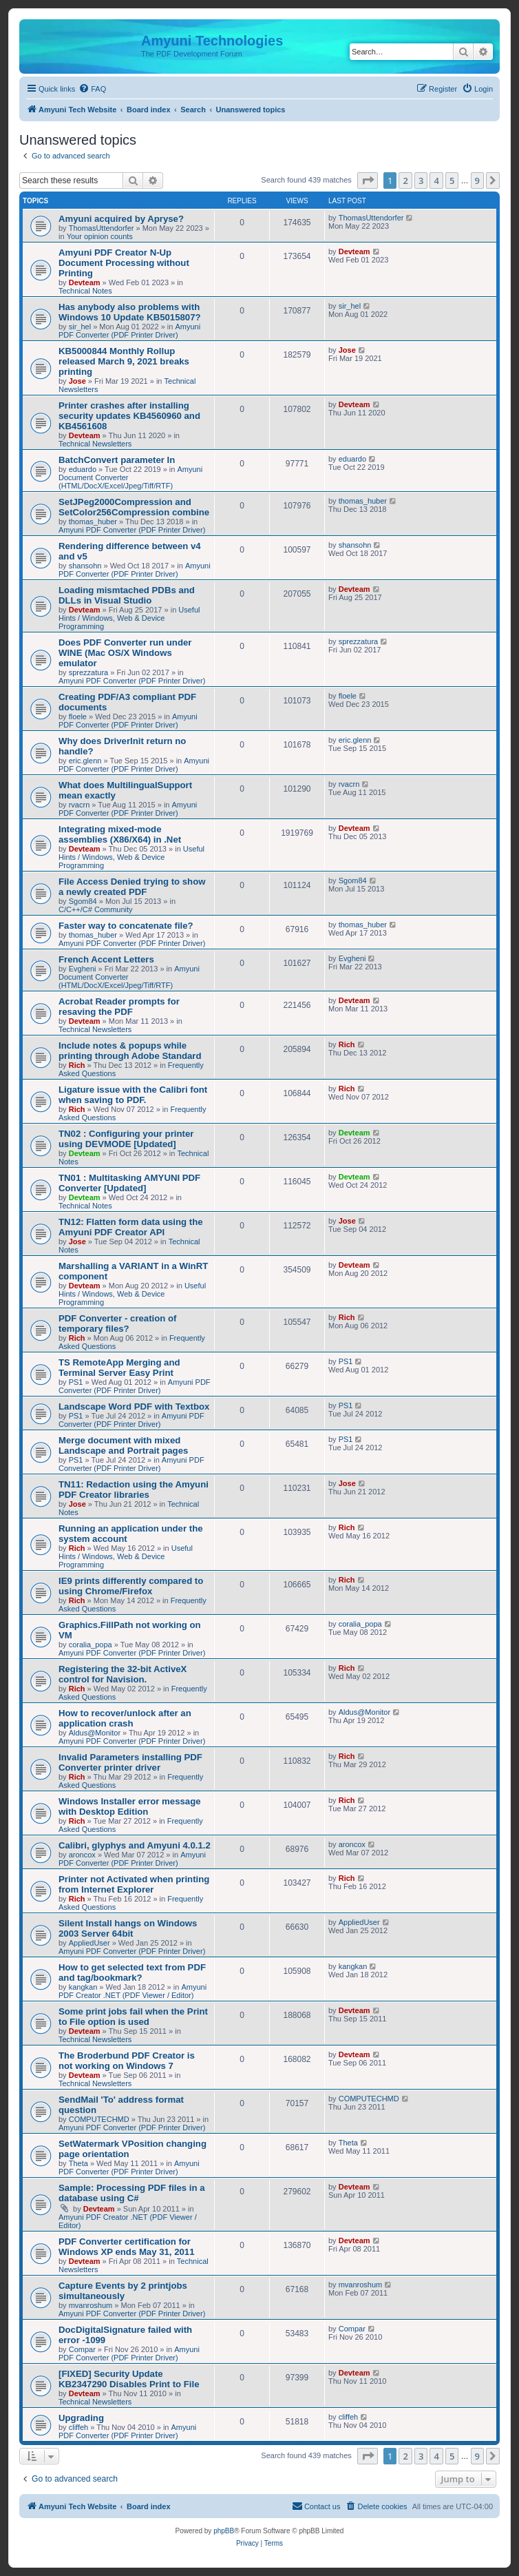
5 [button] (451, 180)
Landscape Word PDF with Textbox (134, 1406)
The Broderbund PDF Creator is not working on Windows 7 (127, 2060)
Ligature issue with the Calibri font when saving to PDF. (133, 1094)
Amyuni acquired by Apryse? (121, 219)
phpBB (223, 2531)
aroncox (82, 1855)
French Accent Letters (106, 959)
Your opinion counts (100, 236)
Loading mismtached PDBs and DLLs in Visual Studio (127, 595)
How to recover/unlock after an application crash (125, 1718)
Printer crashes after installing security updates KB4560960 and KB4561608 (129, 415)
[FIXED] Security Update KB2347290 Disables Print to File (129, 2379)
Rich (77, 1065)
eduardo (82, 469)
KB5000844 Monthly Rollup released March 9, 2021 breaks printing (124, 361)
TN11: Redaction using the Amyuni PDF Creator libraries (134, 1489)
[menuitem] (92, 89)
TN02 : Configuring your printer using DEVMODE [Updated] (126, 1139)
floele (78, 716)
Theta (78, 2163)
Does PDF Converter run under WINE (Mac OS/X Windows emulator (125, 652)
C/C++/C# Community (96, 909)
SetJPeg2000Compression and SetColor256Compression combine (134, 507)
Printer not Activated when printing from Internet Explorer (134, 1884)
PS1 (76, 1382)
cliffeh (79, 2427)
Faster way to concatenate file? (126, 925)
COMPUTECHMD (99, 2119)
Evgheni (82, 969)
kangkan (83, 1987)
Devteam (84, 282)
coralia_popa (90, 1644)
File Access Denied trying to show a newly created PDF (132, 886)
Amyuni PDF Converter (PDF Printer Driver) (129, 330)
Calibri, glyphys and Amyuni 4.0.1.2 (135, 1845)
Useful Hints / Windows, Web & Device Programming (129, 618)
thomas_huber (93, 521)
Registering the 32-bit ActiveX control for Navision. (123, 1674)
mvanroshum (91, 2305)
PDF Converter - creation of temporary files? (117, 1323)
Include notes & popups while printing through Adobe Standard (130, 1050)
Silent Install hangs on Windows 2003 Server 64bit (128, 1928)
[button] (367, 180)
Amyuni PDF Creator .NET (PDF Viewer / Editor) (132, 1991)
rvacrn (79, 805)
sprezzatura (88, 672)
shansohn (85, 565)
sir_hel (80, 326)
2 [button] (405, 180)
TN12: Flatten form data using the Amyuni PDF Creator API (131, 1227)
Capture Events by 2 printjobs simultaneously (123, 2290)
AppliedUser (89, 1943)
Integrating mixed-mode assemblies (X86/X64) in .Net (120, 834)
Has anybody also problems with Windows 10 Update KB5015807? (130, 312)
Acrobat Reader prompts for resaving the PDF (119, 1006)
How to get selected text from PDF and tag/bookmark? (132, 1972)
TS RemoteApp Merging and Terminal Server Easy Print (119, 1367)
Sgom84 (83, 901)
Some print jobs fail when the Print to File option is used (133, 2016)
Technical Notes (85, 291)
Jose (77, 381)
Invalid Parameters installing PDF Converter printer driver (130, 1762)
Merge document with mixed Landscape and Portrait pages (123, 1445)
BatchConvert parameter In (117, 460)
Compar (82, 2349)
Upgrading (81, 2418)
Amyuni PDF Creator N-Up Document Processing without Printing (124, 262)
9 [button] (477, 180)
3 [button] (421, 180)
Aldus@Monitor (94, 1733)
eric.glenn (85, 760)
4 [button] (436, 180)
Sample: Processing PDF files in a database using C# (132, 2193)
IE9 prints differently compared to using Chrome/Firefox (131, 1586)
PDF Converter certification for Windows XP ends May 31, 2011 (127, 2246)
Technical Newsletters (95, 444)
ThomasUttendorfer (101, 228)
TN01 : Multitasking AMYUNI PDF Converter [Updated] (129, 1183)
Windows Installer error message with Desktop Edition (130, 1806)
